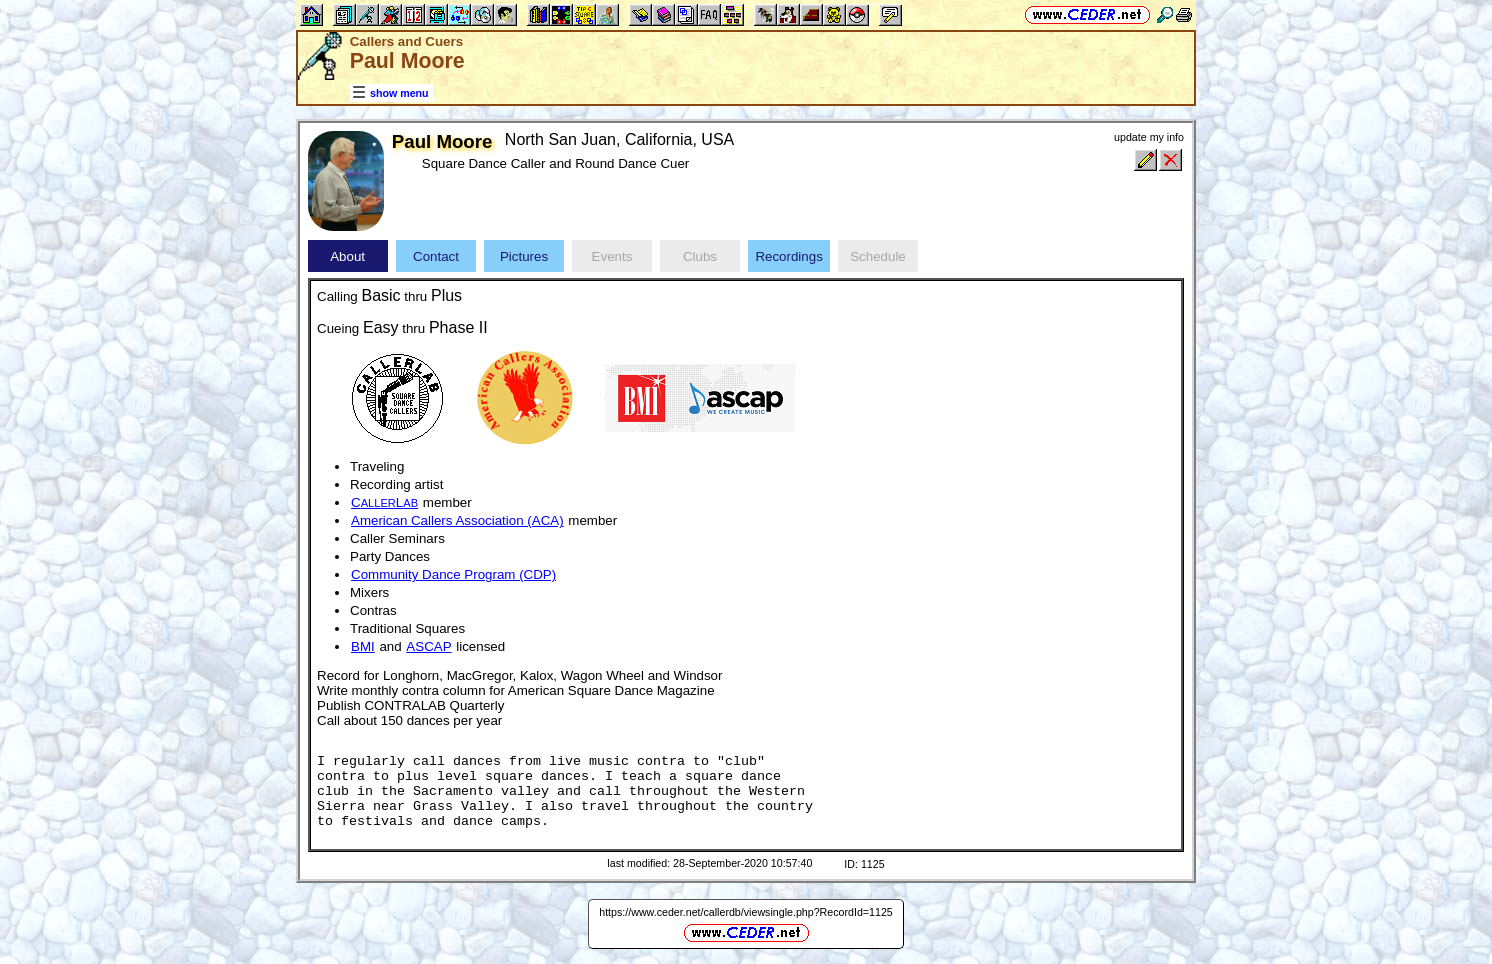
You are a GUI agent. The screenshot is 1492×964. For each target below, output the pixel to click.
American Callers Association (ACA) (457, 520)
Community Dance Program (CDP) (453, 574)
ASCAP (428, 646)
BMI (363, 646)
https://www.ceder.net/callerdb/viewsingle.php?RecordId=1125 (746, 912)
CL (384, 502)
